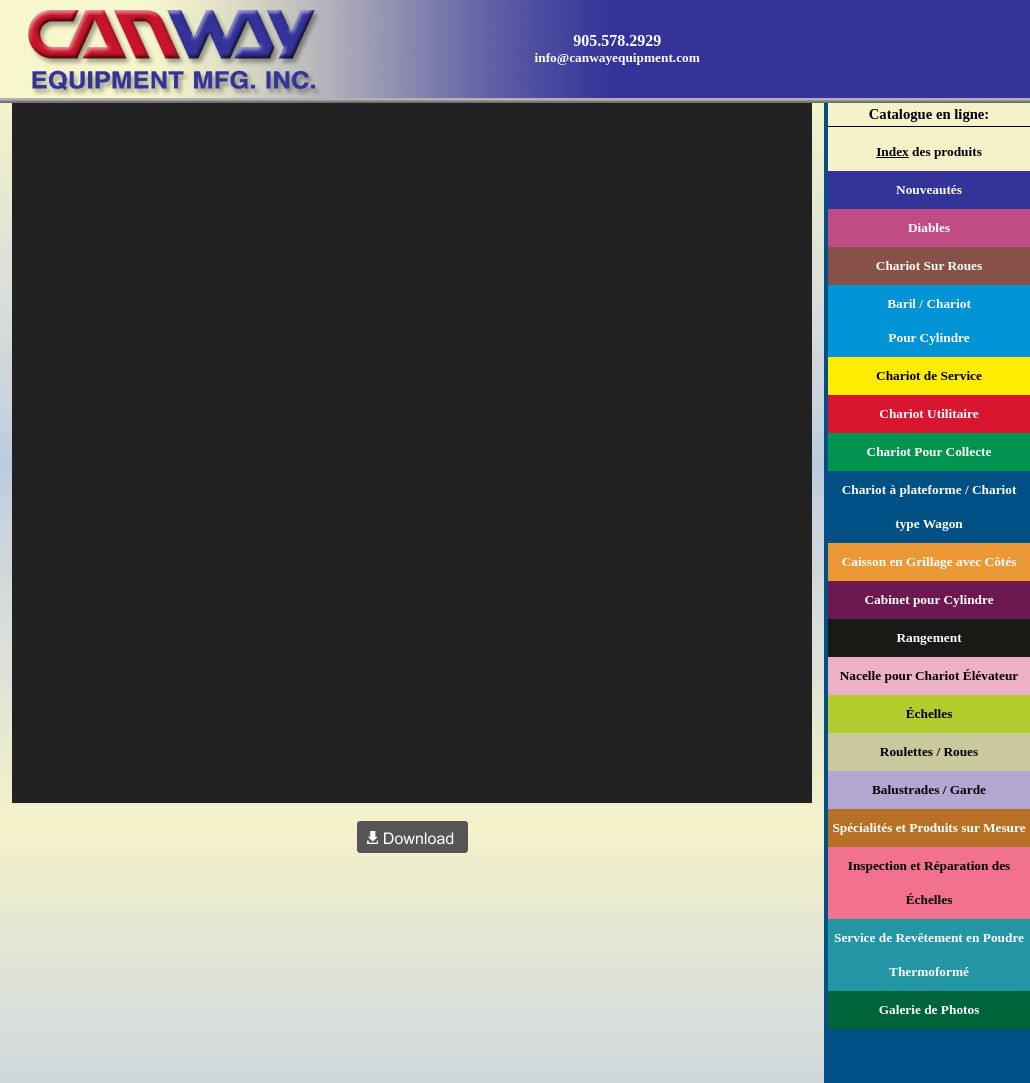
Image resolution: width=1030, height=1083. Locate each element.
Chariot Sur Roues (929, 265)
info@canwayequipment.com (617, 57)
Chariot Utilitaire (928, 413)
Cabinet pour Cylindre (928, 599)
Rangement (928, 637)
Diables (929, 227)
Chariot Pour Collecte (929, 451)
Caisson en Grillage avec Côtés (929, 561)
